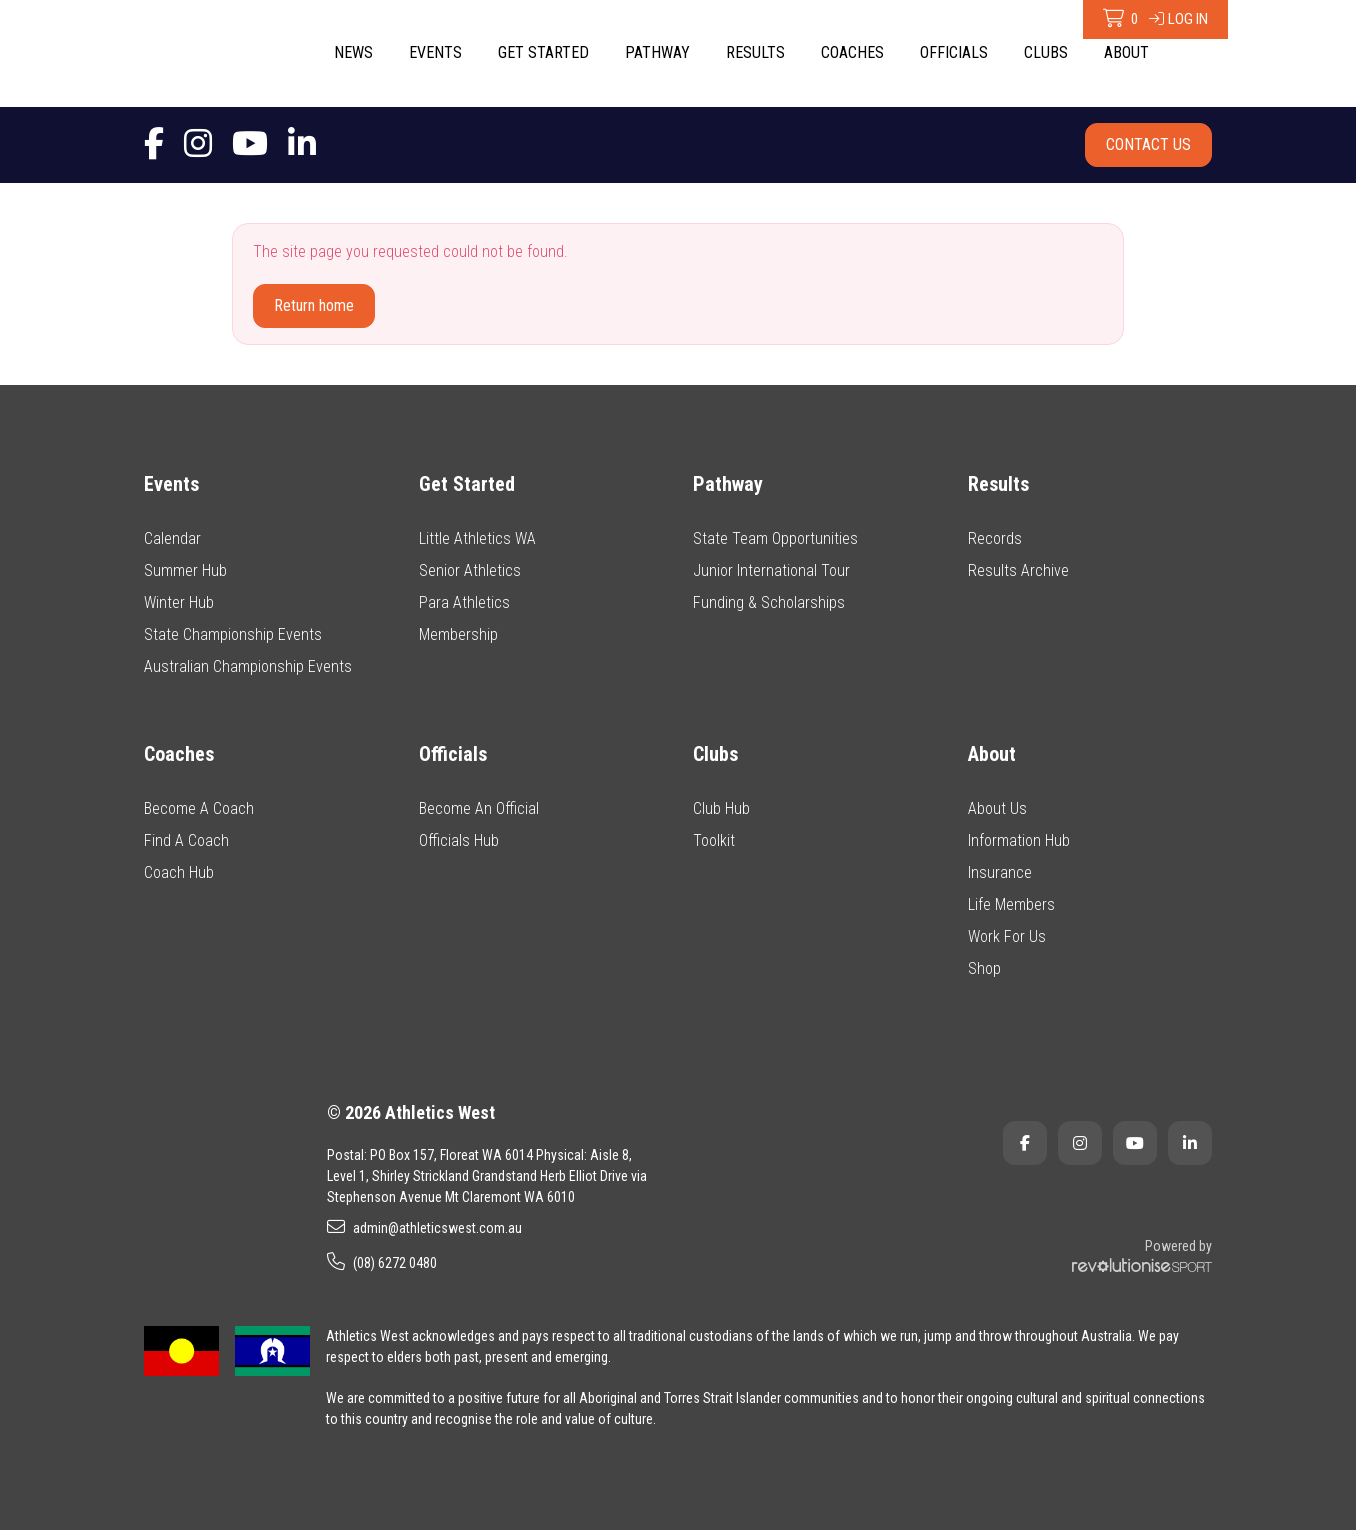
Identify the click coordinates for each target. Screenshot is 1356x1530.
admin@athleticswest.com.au (424, 1227)
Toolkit (714, 840)
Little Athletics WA (477, 538)
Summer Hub (185, 570)
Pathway (657, 52)
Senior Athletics (470, 570)
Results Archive (1018, 570)
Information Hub (1019, 840)
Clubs (1046, 52)
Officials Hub (459, 840)
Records (995, 538)
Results (755, 52)
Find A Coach (186, 840)
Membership (458, 634)
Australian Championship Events (248, 666)
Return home (314, 305)
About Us (997, 808)
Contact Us (1148, 144)
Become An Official (479, 808)
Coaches (852, 52)
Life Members (1011, 904)
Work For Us (1007, 936)
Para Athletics (464, 602)
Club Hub (721, 808)
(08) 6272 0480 (382, 1262)
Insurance (1000, 872)
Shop (984, 968)
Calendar (172, 538)
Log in (1178, 19)
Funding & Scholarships (769, 602)
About (1126, 52)
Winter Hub (179, 602)
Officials (954, 52)
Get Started (543, 52)
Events (435, 52)
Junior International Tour (771, 570)
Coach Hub (179, 872)
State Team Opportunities (775, 538)
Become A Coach (199, 808)
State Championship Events (233, 634)
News (353, 52)
